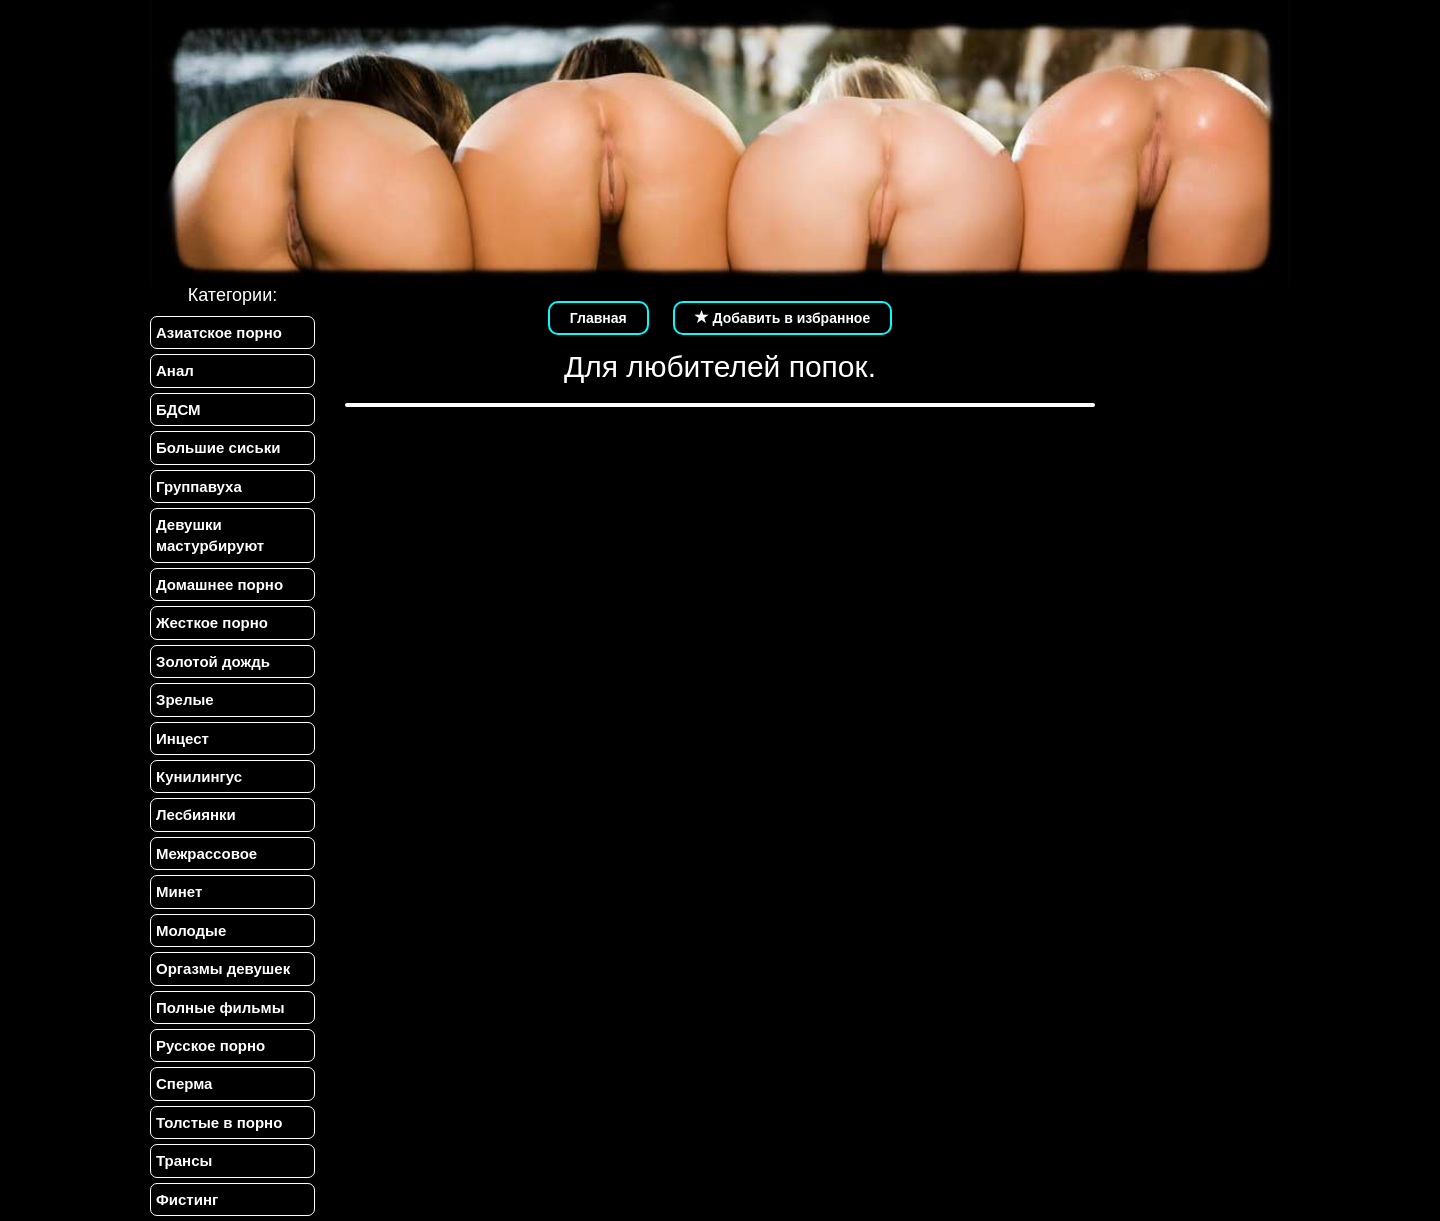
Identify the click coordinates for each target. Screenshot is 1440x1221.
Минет (179, 891)
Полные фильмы (220, 1007)
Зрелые (185, 699)
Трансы (184, 1160)
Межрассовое (206, 853)
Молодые (191, 930)
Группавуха (199, 486)
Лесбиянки (196, 814)
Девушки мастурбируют (210, 535)
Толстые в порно (219, 1122)
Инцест (182, 738)
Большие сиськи (218, 447)
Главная (598, 318)
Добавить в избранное (783, 318)
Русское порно (210, 1045)
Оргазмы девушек (223, 968)
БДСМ (178, 409)
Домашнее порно (219, 584)
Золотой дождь (213, 661)
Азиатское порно (219, 332)
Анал (175, 370)
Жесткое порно (212, 622)
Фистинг (187, 1199)
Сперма (184, 1083)
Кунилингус (199, 776)
